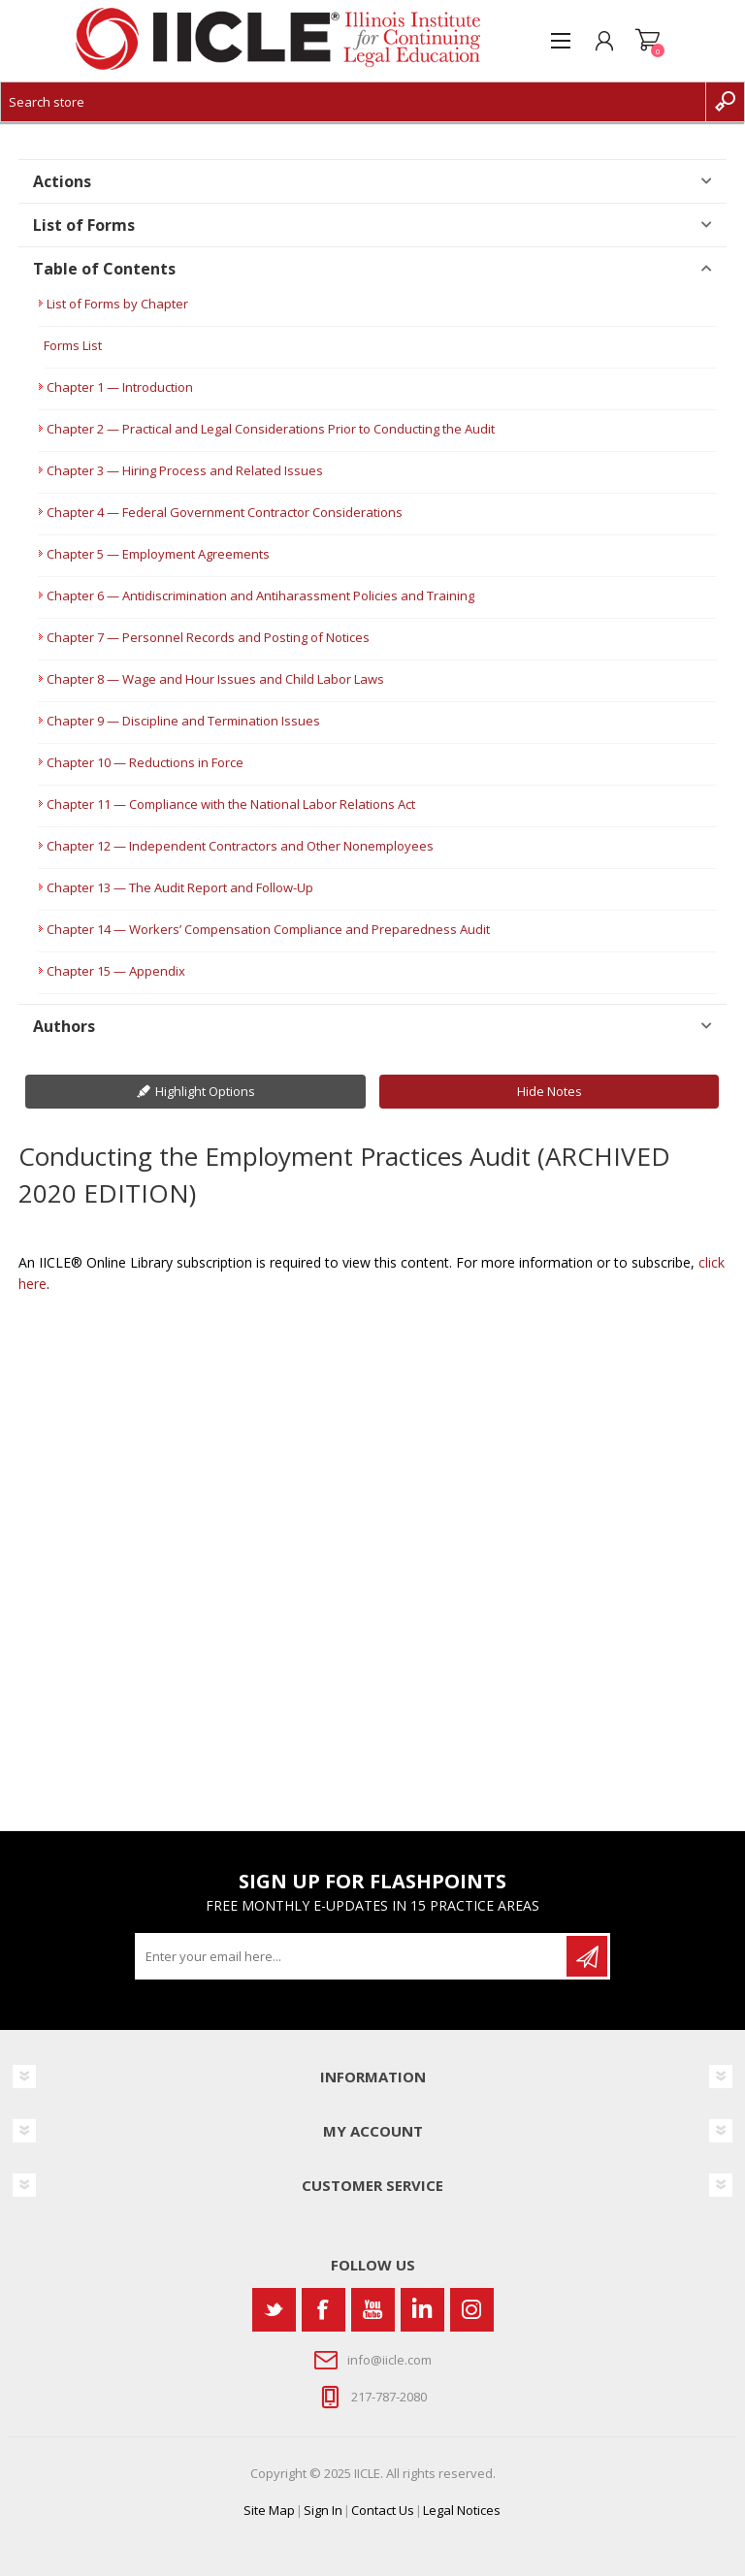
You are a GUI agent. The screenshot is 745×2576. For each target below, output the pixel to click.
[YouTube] (373, 2310)
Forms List (73, 345)
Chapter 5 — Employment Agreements (158, 554)
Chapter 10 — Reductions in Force (145, 762)
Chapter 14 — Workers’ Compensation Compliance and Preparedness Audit (268, 929)
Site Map (269, 2510)
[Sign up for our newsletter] (352, 1956)
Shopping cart (647, 40)
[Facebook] (323, 2310)
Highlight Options (205, 1091)
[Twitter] (274, 2310)
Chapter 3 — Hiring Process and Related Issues (185, 470)
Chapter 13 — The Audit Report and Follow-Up (180, 887)
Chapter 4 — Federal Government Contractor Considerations (225, 512)
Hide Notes (549, 1091)
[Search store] (353, 101)
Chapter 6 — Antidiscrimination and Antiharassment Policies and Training (260, 595)
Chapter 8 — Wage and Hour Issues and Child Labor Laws (215, 679)
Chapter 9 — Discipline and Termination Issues (183, 720)
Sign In (323, 2510)
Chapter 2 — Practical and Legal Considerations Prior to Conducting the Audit (271, 428)
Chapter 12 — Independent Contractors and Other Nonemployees (240, 845)
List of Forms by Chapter (117, 303)
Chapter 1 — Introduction (120, 387)
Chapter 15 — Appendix (116, 971)
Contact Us (382, 2510)
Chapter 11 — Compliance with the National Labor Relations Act (231, 804)
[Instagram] (472, 2310)
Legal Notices (462, 2510)
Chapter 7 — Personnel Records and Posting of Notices (208, 637)
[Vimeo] (422, 2310)
